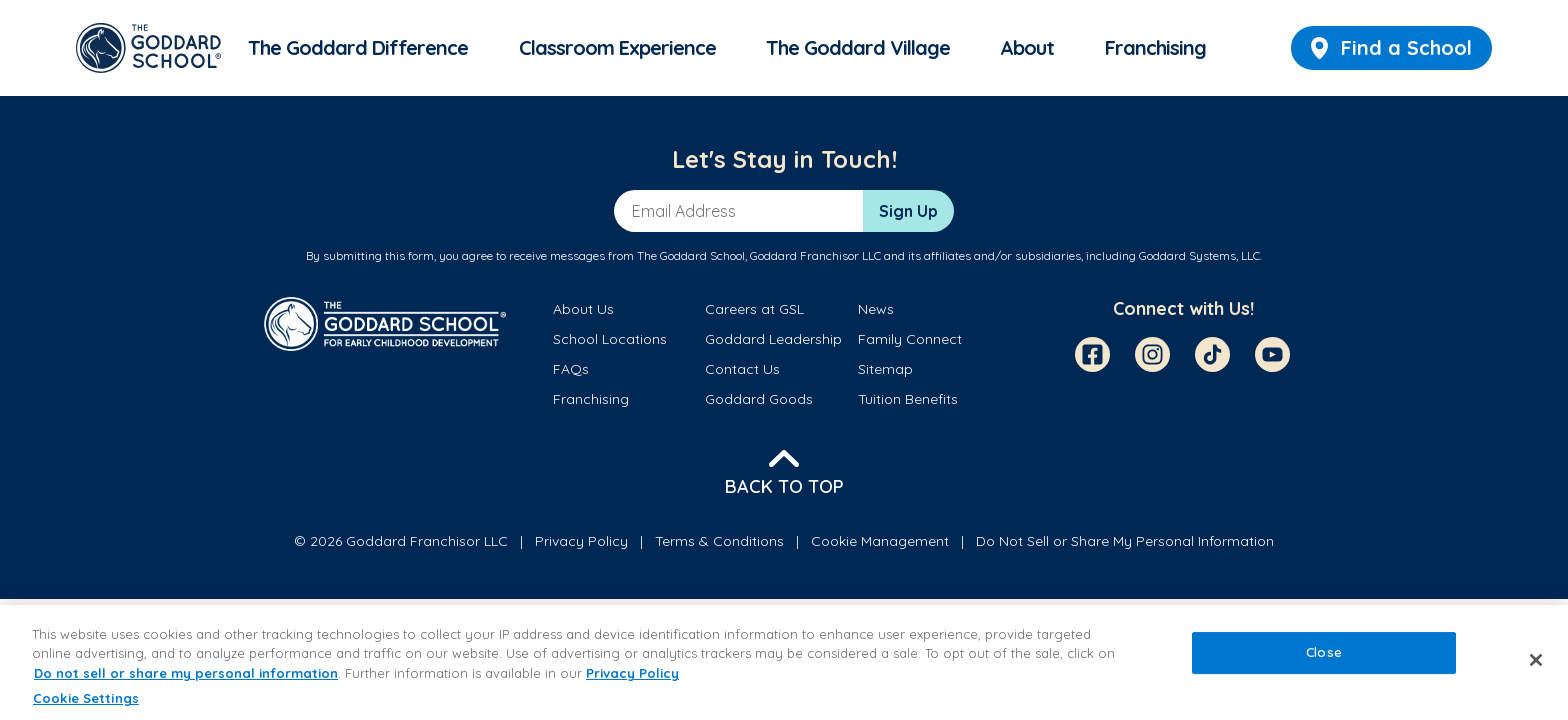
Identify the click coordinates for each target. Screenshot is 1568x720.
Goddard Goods (759, 399)
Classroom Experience (617, 47)
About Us (583, 309)
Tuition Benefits (908, 399)
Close (1324, 652)
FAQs (571, 369)
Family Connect (910, 339)
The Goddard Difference (358, 47)
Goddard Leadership (773, 339)
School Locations (610, 339)
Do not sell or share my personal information (186, 673)
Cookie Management (880, 541)
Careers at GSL (754, 309)
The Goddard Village (858, 47)
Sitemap (885, 369)
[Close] (1536, 660)
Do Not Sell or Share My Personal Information (1125, 541)
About (1027, 47)
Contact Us (742, 369)
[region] (784, 662)
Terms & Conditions (719, 541)
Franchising (1155, 47)
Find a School (1391, 47)
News (876, 309)
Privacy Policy (581, 541)
